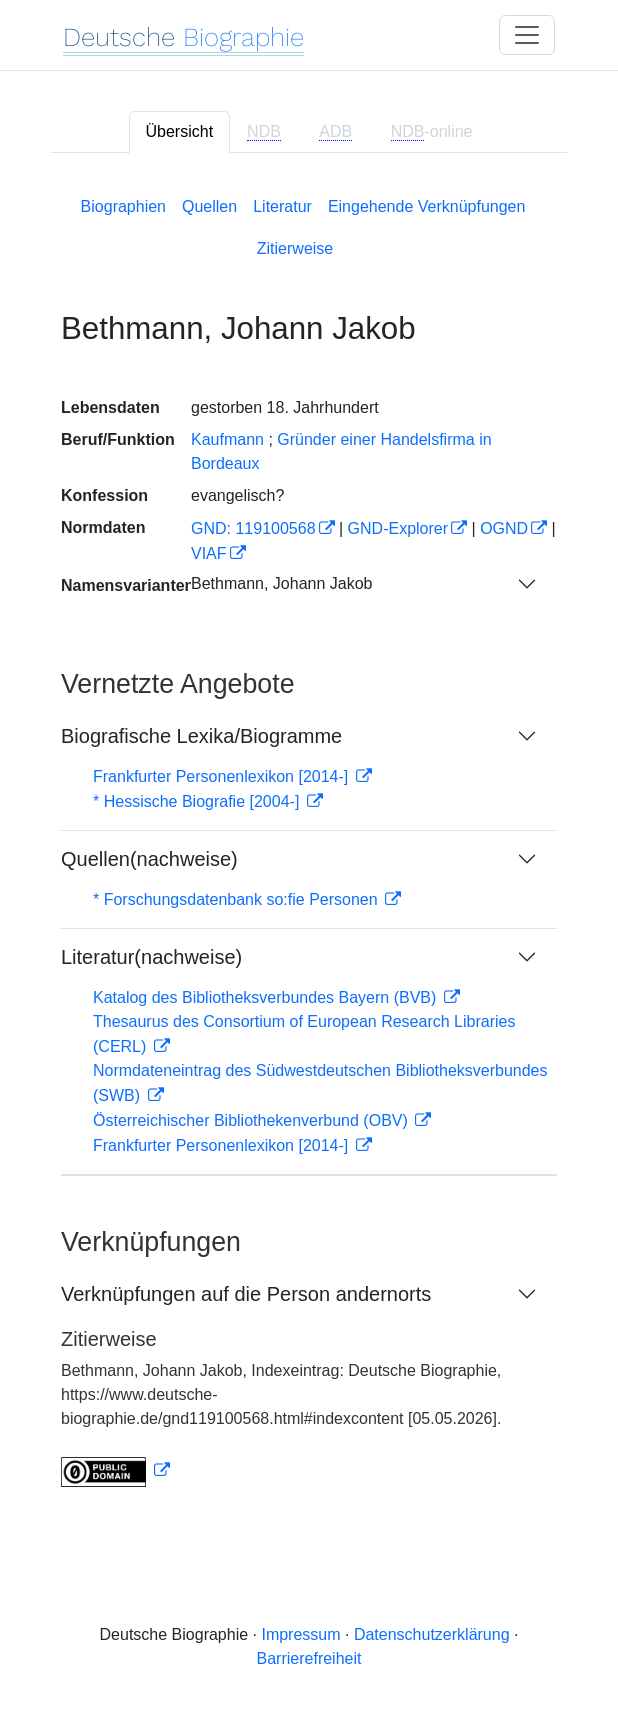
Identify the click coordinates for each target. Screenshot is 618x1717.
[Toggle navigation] (527, 35)
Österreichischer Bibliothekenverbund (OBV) (252, 1120)
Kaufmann (227, 439)
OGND (504, 528)
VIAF (209, 553)
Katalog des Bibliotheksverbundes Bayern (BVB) (267, 997)
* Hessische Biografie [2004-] (198, 801)
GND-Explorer (398, 528)
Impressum (300, 1634)
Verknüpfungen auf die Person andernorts (246, 1294)
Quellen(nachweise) (149, 859)
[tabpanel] (309, 838)
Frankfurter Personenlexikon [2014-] (223, 776)
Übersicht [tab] (180, 131)
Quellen (209, 206)
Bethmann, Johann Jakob (281, 583)
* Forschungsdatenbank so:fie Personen (237, 899)
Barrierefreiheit (309, 1658)
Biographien (123, 206)
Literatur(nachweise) (151, 957)
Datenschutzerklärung (432, 1634)
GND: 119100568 (253, 528)
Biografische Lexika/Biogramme (201, 736)
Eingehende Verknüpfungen (427, 206)
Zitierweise (295, 248)
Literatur (282, 206)
